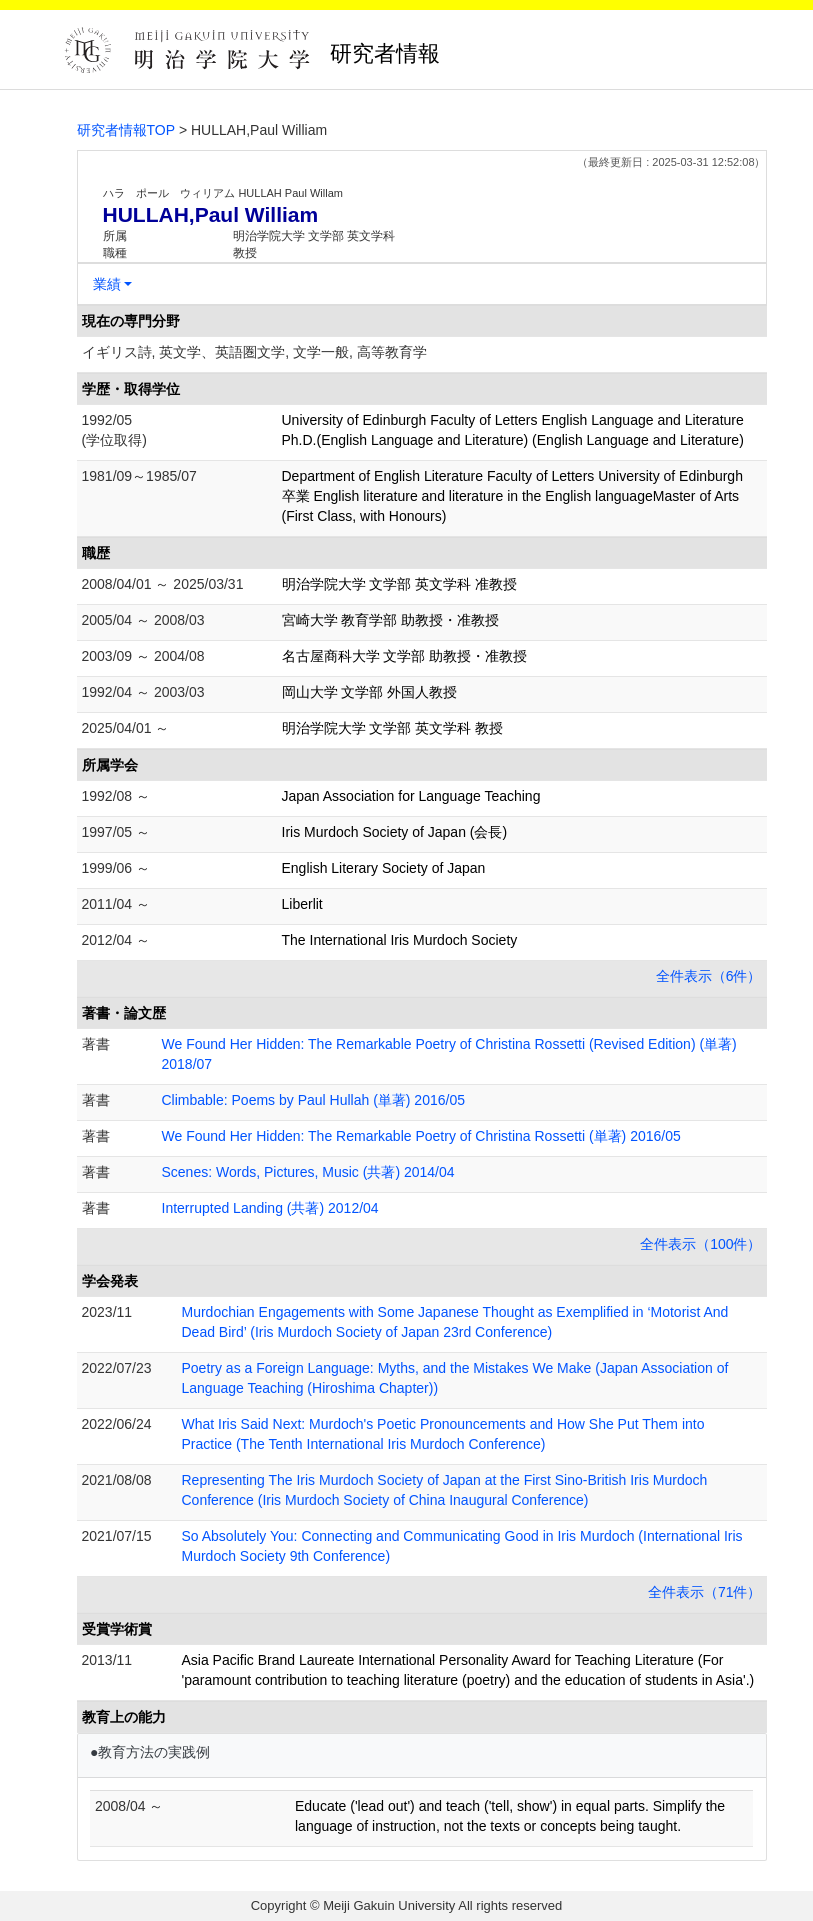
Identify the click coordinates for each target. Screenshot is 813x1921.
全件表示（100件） (700, 1244)
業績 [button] (107, 284)
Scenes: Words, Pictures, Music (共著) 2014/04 (308, 1172)
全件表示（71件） (705, 1592)
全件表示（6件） (709, 976)
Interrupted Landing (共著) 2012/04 (270, 1208)
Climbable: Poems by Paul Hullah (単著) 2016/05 (313, 1100)
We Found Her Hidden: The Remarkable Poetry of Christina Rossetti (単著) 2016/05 (421, 1136)
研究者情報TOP (126, 130)
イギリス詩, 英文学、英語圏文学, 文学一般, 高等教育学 (254, 352)
